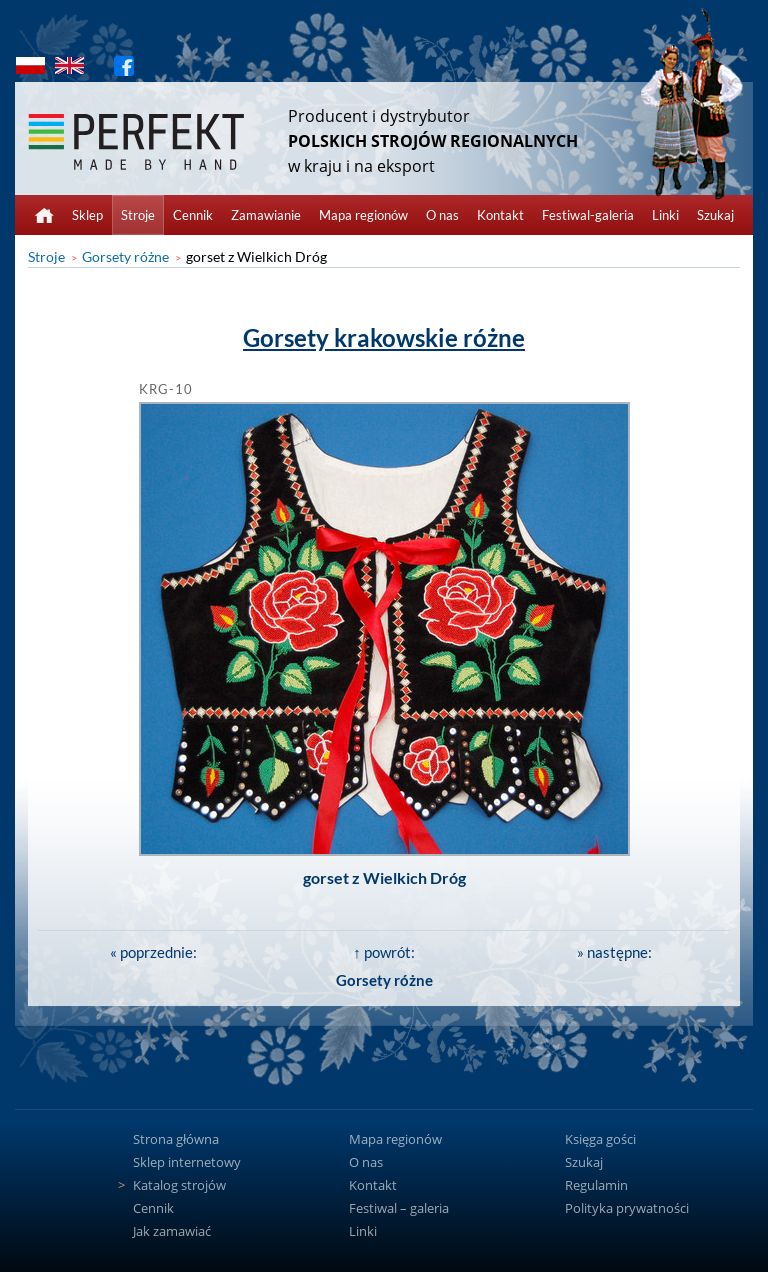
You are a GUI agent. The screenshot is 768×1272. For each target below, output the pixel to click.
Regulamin (596, 1185)
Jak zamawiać (172, 1231)
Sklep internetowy (187, 1162)
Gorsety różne (125, 256)
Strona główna (176, 1139)
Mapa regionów (363, 215)
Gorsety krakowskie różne (384, 337)
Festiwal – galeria (399, 1208)
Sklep (87, 215)
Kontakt (500, 215)
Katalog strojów (179, 1185)
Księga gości (600, 1139)
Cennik (193, 215)
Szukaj (715, 215)
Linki (665, 215)
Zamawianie (266, 215)
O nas (442, 215)
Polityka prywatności (627, 1208)
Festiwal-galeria (588, 215)
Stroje (138, 215)
